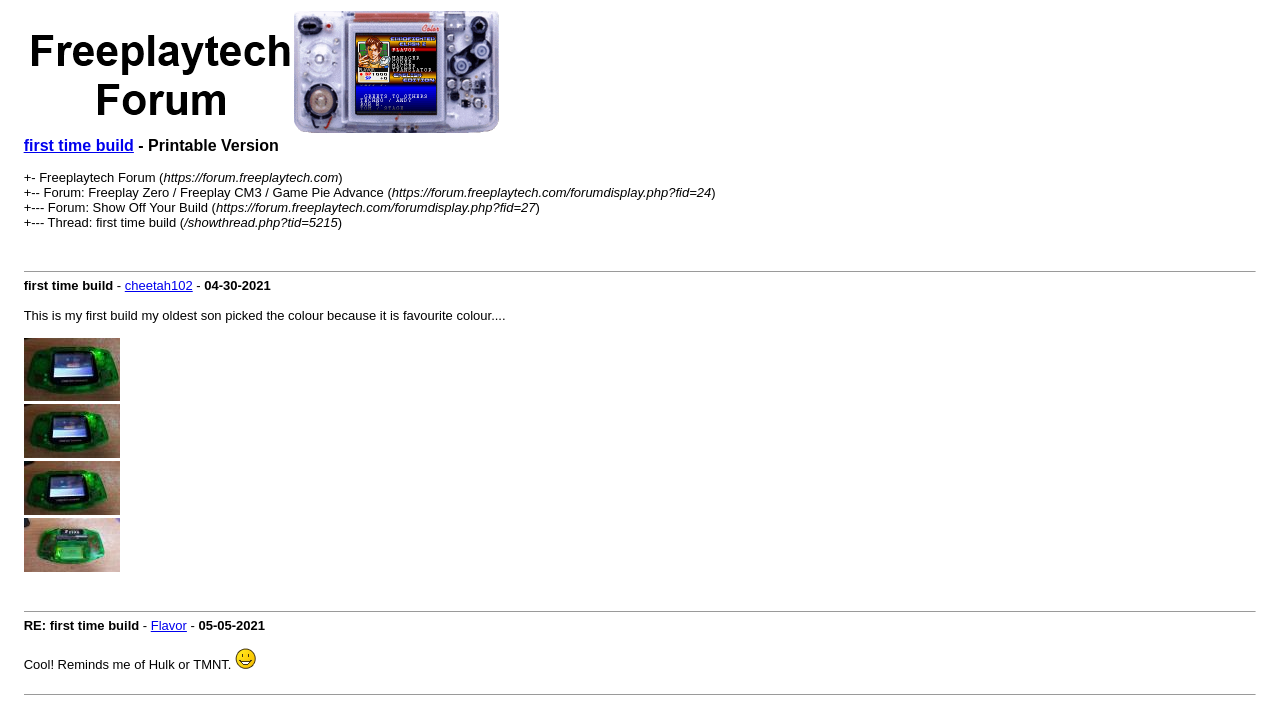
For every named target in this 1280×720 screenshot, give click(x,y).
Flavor (169, 625)
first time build (79, 145)
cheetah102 (159, 285)
